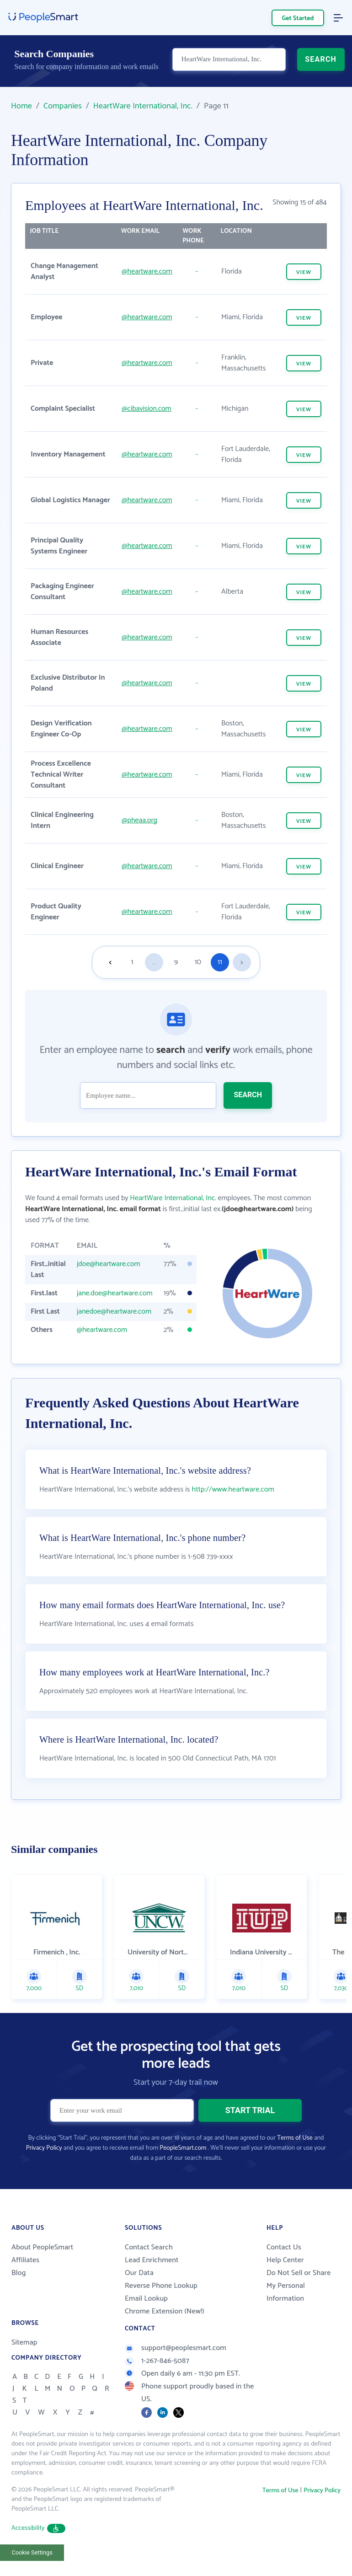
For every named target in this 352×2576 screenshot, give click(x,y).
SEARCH (320, 62)
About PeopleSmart (42, 2248)
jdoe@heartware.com (108, 1264)
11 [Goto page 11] (220, 962)
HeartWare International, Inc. (142, 106)
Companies (62, 106)
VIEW (303, 272)
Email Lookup (146, 2299)
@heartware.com (147, 271)
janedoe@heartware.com (114, 1311)
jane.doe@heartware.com (115, 1293)
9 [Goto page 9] (176, 962)
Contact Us (284, 2248)
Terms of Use (294, 2139)
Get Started (298, 18)
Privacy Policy (44, 2149)
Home (21, 106)
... (154, 962)
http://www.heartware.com (233, 1490)
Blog (18, 2274)
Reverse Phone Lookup (161, 2287)
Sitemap (24, 2343)
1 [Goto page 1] (132, 962)
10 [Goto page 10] (198, 962)
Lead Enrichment (152, 2261)
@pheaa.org (139, 820)
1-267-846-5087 (157, 2362)
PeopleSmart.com (183, 2149)
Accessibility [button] (38, 2529)
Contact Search (149, 2248)
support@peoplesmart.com (175, 2349)
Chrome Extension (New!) (164, 2312)
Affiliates (25, 2261)
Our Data (139, 2274)
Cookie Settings (32, 2553)
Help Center (285, 2261)
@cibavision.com (146, 408)
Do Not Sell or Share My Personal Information (299, 2287)
